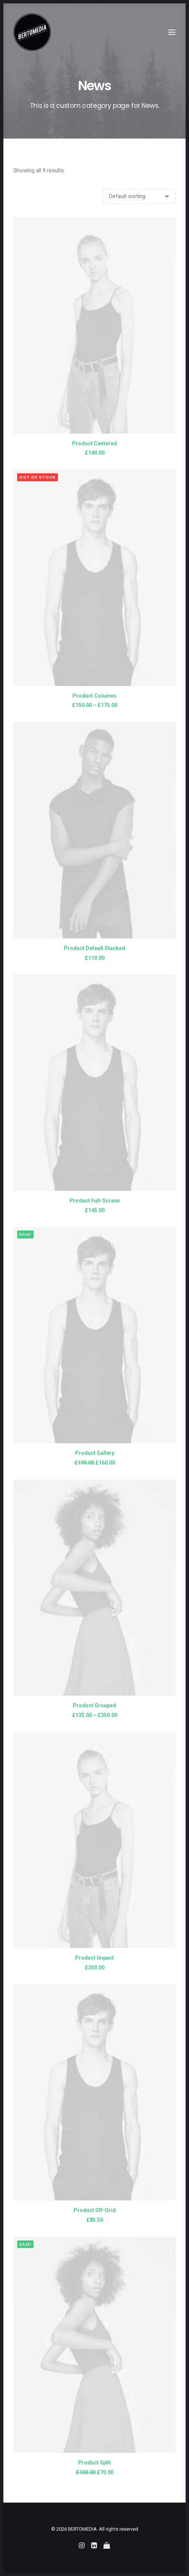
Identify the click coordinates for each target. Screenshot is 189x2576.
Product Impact (94, 1958)
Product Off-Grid (95, 2210)
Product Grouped (94, 1705)
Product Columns (94, 696)
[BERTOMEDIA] (32, 32)
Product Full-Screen (94, 1201)
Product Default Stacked (94, 948)
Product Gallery (94, 1453)
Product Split (94, 2463)
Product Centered (94, 443)
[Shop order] (139, 196)
